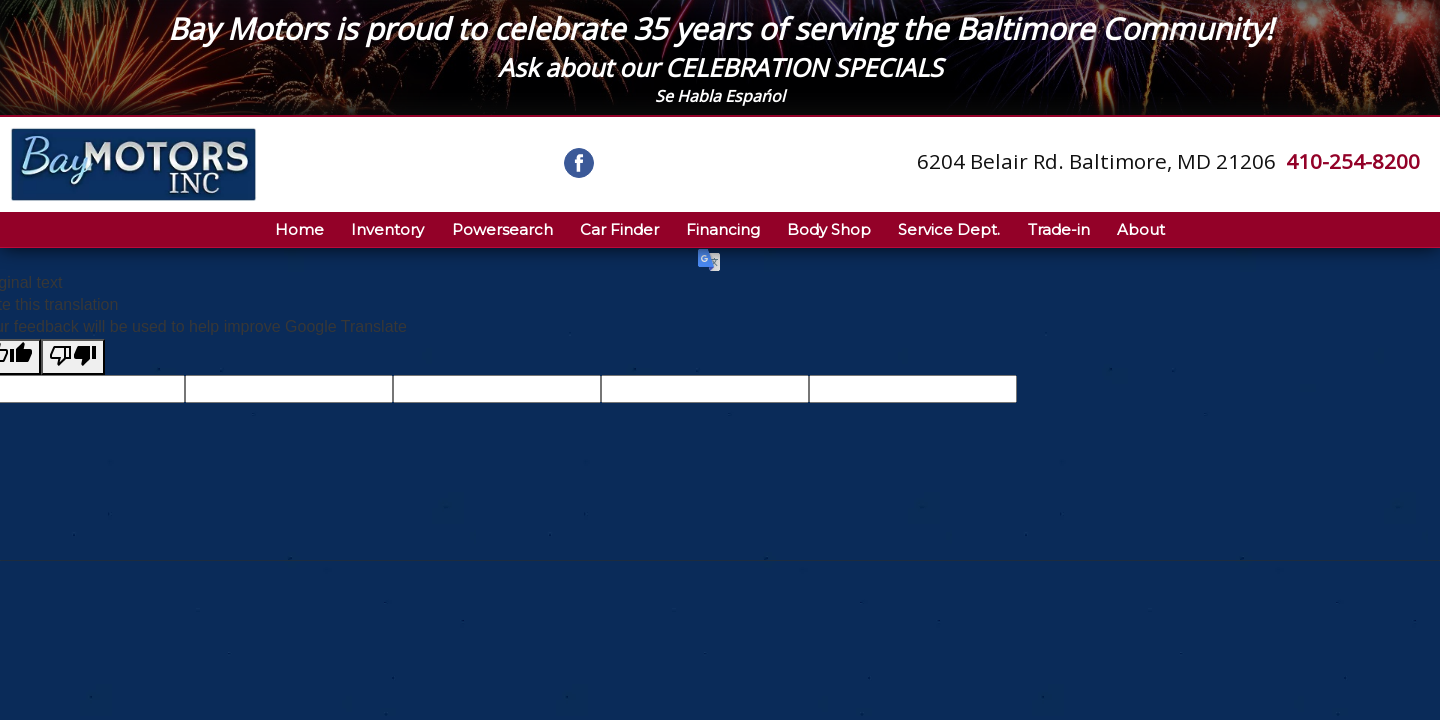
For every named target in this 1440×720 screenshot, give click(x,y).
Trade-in (1059, 229)
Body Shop (829, 229)
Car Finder (619, 229)
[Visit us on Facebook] (579, 163)
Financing (723, 229)
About (1141, 229)
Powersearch (502, 229)
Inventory (387, 229)
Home (299, 229)
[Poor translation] (73, 357)
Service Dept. (949, 229)
